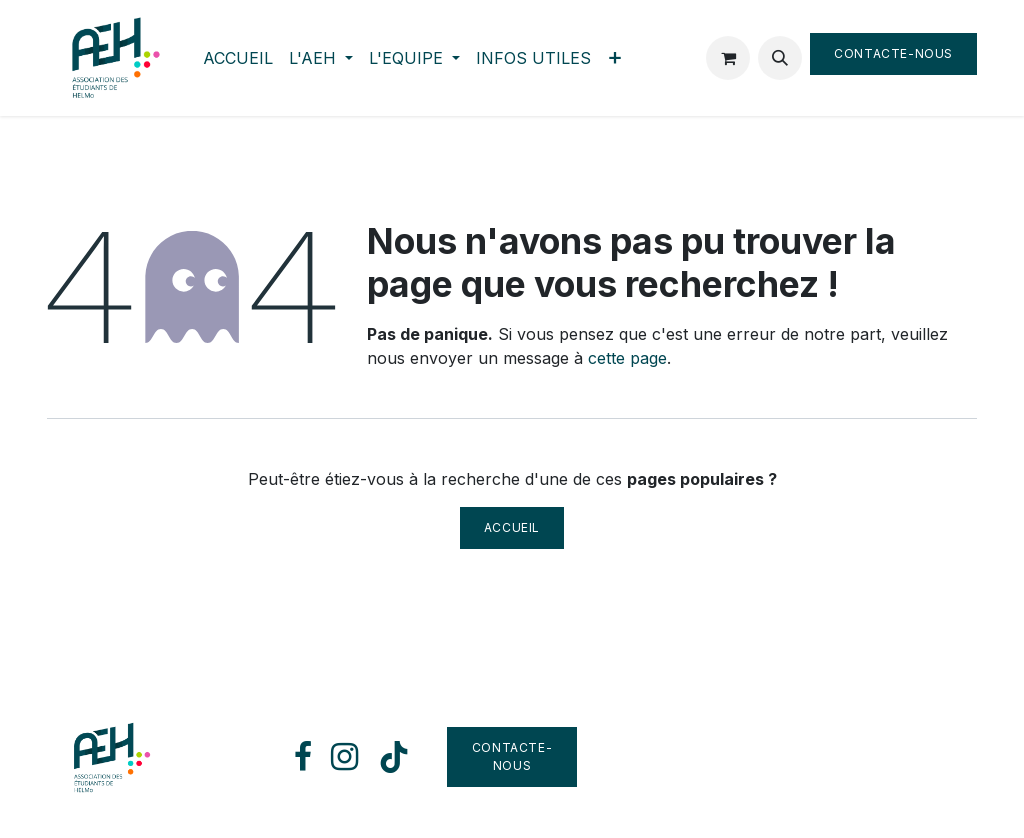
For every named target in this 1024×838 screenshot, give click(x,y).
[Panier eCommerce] (728, 58)
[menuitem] (238, 58)
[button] (780, 58)
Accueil (512, 527)
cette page (627, 358)
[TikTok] (394, 757)
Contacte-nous (893, 53)
